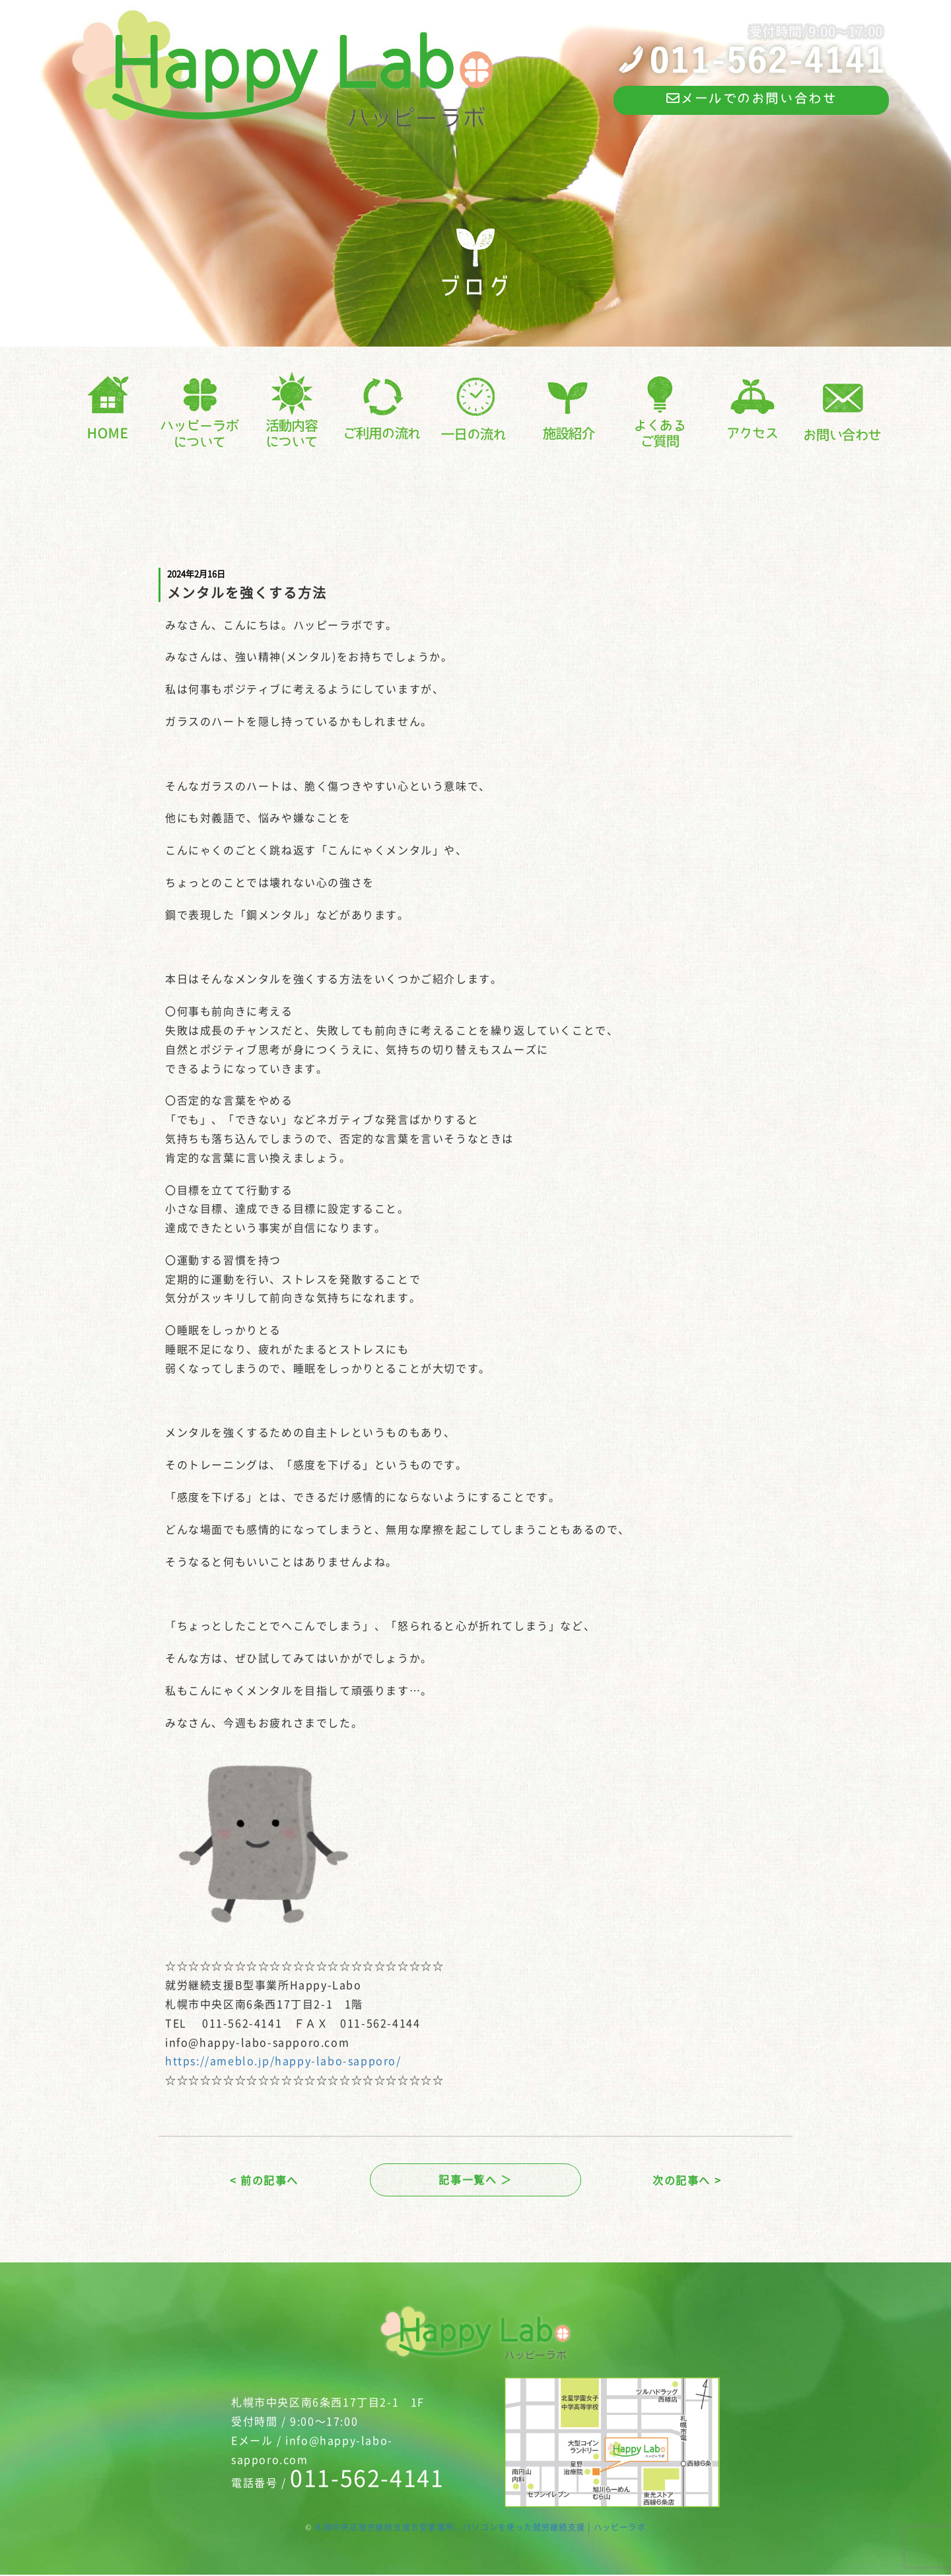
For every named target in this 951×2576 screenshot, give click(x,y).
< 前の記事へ (264, 2180)
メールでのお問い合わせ (751, 99)
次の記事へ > (686, 2180)
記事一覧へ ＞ (475, 2180)
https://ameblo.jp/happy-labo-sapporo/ (283, 2060)
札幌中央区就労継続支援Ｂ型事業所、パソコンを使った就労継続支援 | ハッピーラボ (480, 2529)
